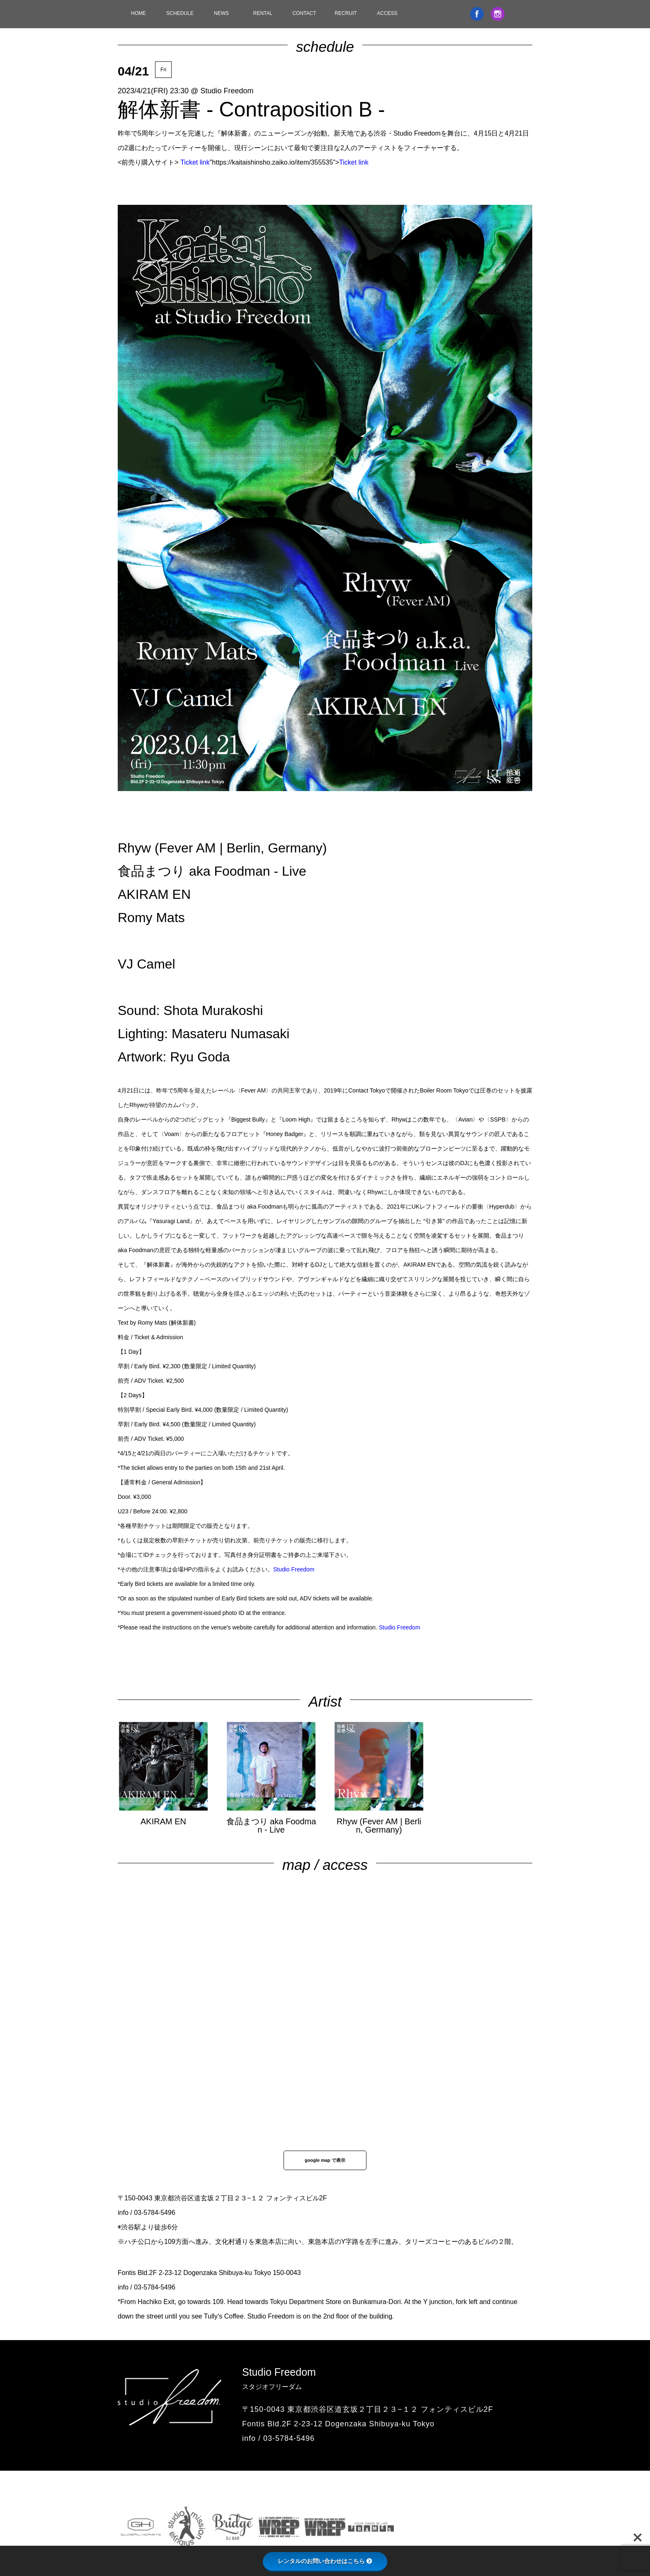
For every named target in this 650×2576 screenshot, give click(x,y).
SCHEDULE (179, 13)
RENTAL (262, 13)
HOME (138, 13)
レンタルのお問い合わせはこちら (325, 2561)
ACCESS (387, 13)
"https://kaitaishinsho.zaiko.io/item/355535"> (274, 162)
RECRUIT (346, 13)
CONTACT (304, 13)
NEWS (221, 13)
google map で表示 (325, 2160)
